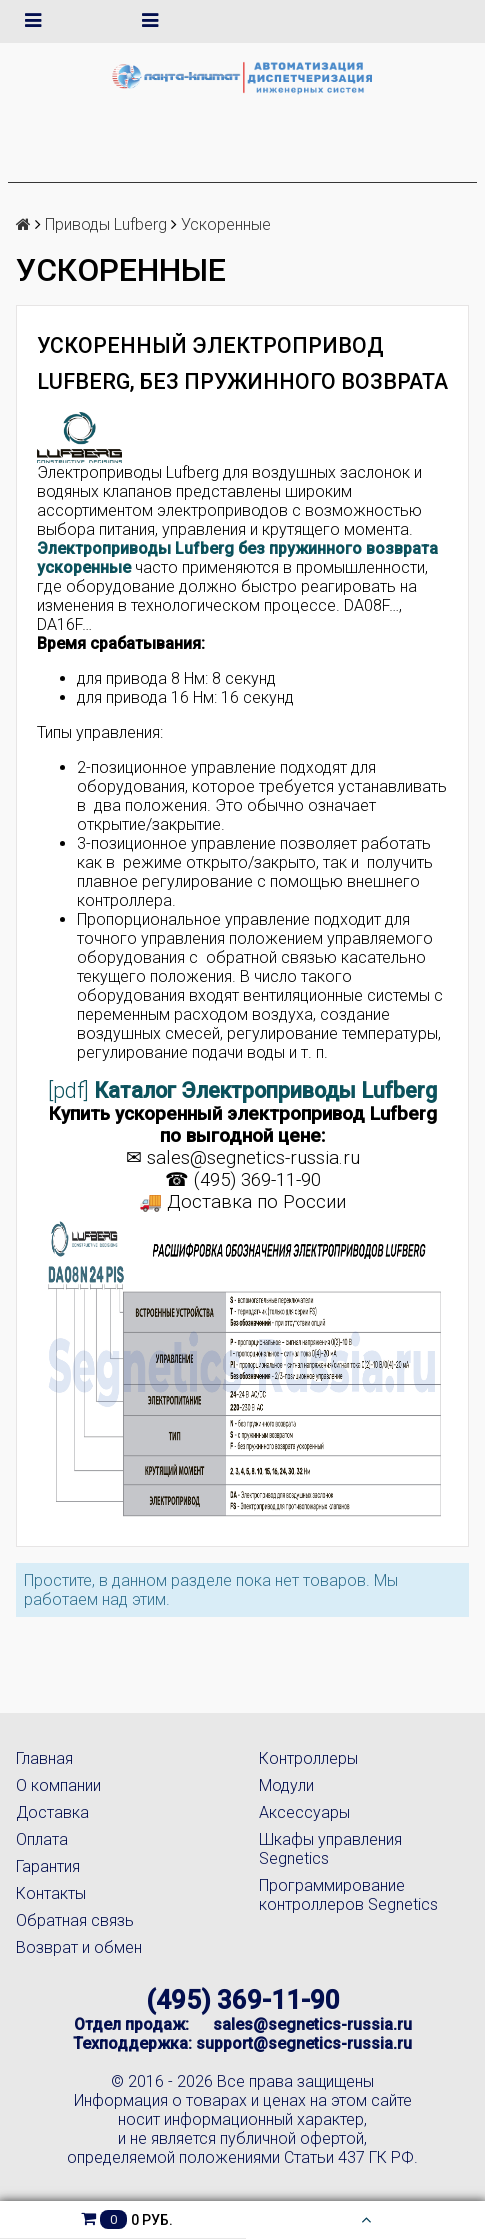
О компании (58, 1785)
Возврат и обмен (79, 1947)
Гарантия (48, 1866)
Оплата (42, 1839)
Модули (286, 1785)
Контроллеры (308, 1758)
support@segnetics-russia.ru (304, 2043)
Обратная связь (75, 1920)
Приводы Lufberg (106, 224)
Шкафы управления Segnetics (330, 1849)
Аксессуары (304, 1812)
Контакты (51, 1893)
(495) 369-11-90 (243, 2000)
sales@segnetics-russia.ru (253, 1158)
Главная (44, 1758)
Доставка (52, 1812)
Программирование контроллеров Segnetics (348, 1895)
